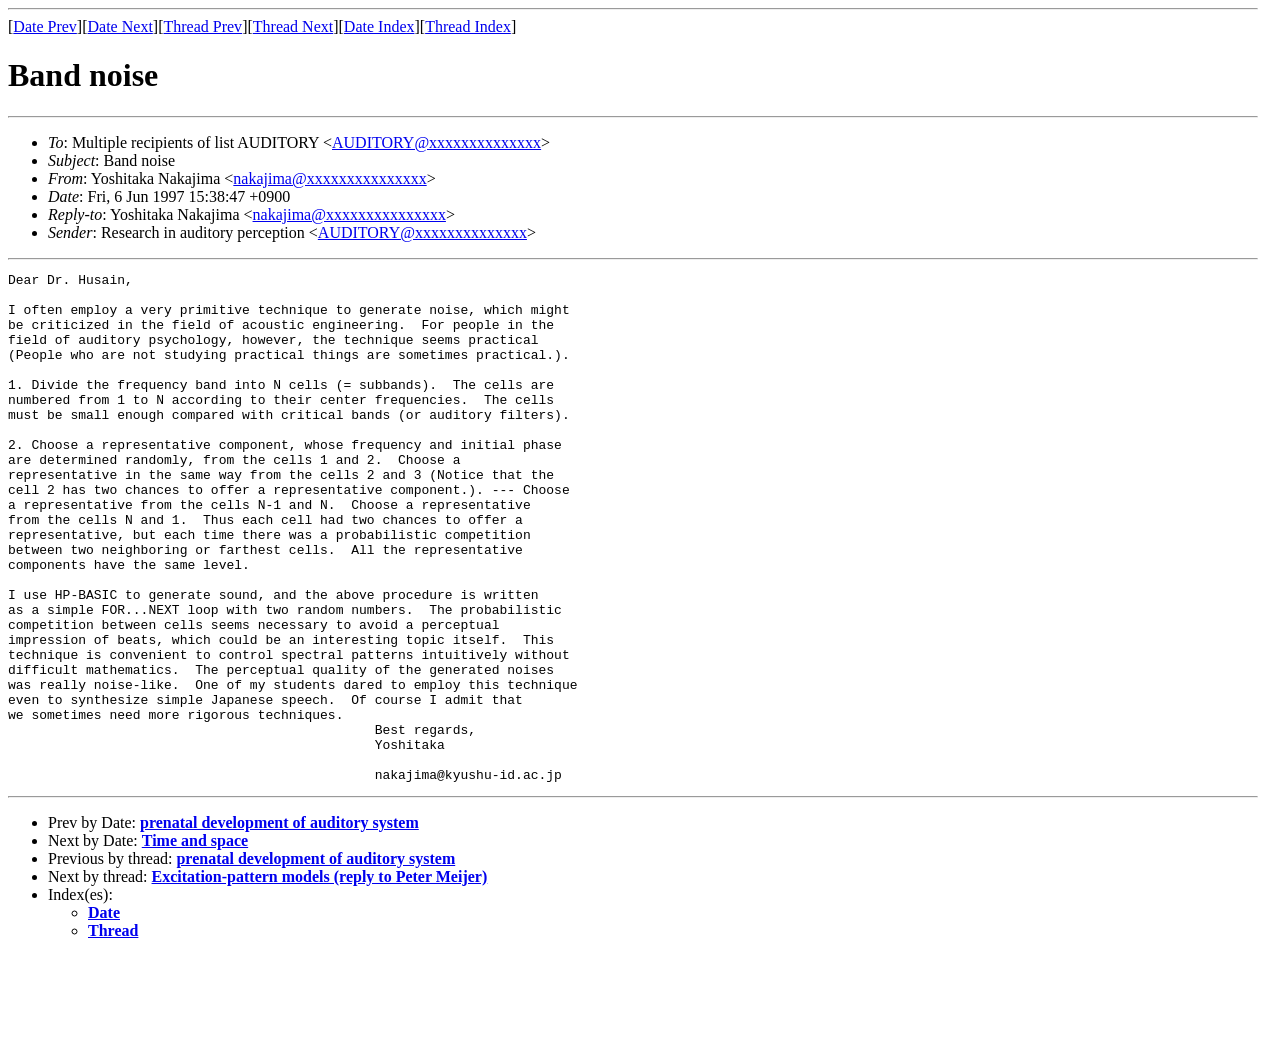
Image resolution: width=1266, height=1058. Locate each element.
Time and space (195, 942)
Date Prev (45, 26)
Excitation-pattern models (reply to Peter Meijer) (320, 978)
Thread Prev (202, 26)
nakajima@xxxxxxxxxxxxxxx (329, 178)
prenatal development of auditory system (279, 924)
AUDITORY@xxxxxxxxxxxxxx (436, 142)
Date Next (120, 26)
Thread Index (468, 26)
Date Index (379, 26)
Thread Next (293, 26)
